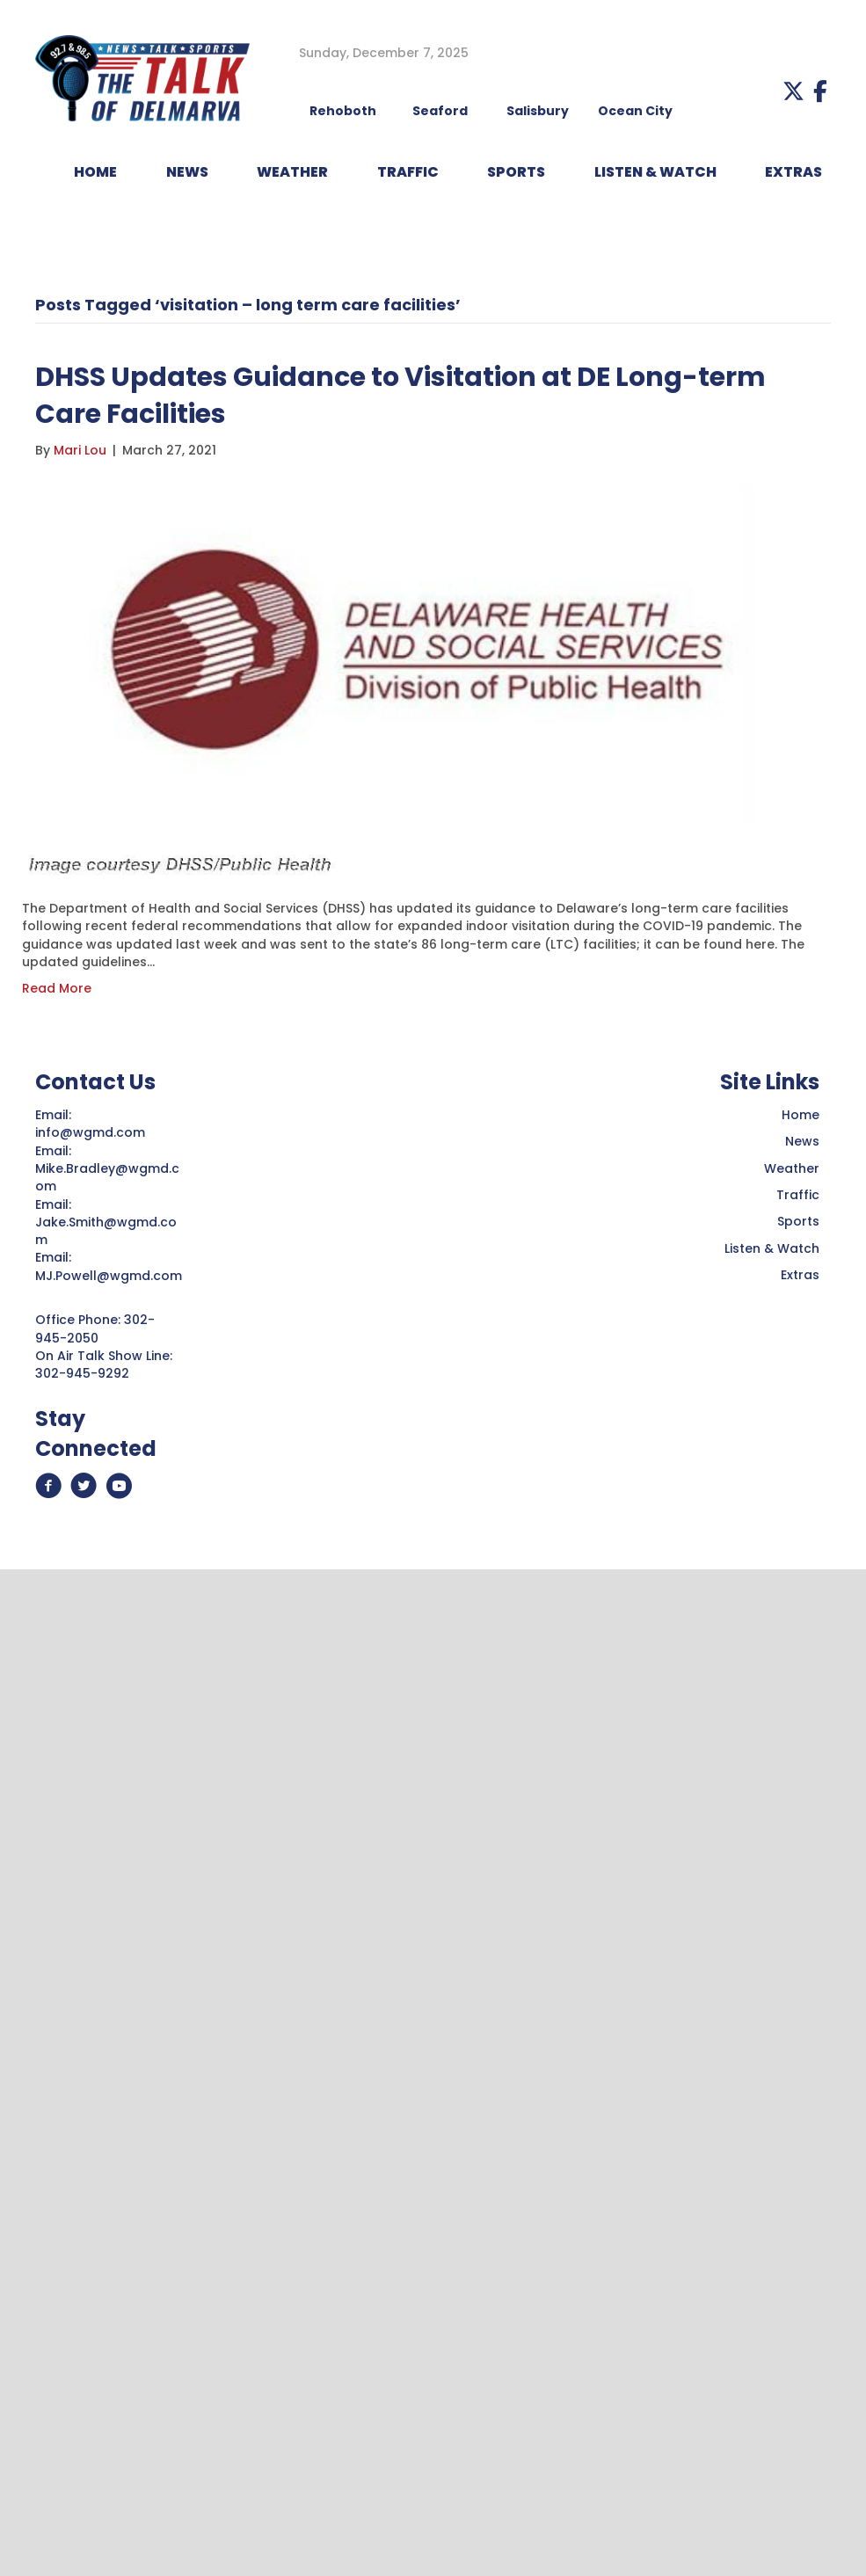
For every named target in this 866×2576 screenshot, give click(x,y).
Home (800, 1115)
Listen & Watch (771, 1248)
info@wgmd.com (92, 1132)
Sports (516, 172)
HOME (95, 172)
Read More (56, 988)
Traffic (797, 1195)
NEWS (187, 172)
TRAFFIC (408, 172)
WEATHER (292, 172)
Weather (791, 1168)
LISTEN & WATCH (655, 172)
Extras (800, 1275)
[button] (793, 91)
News (802, 1141)
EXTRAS (793, 172)
